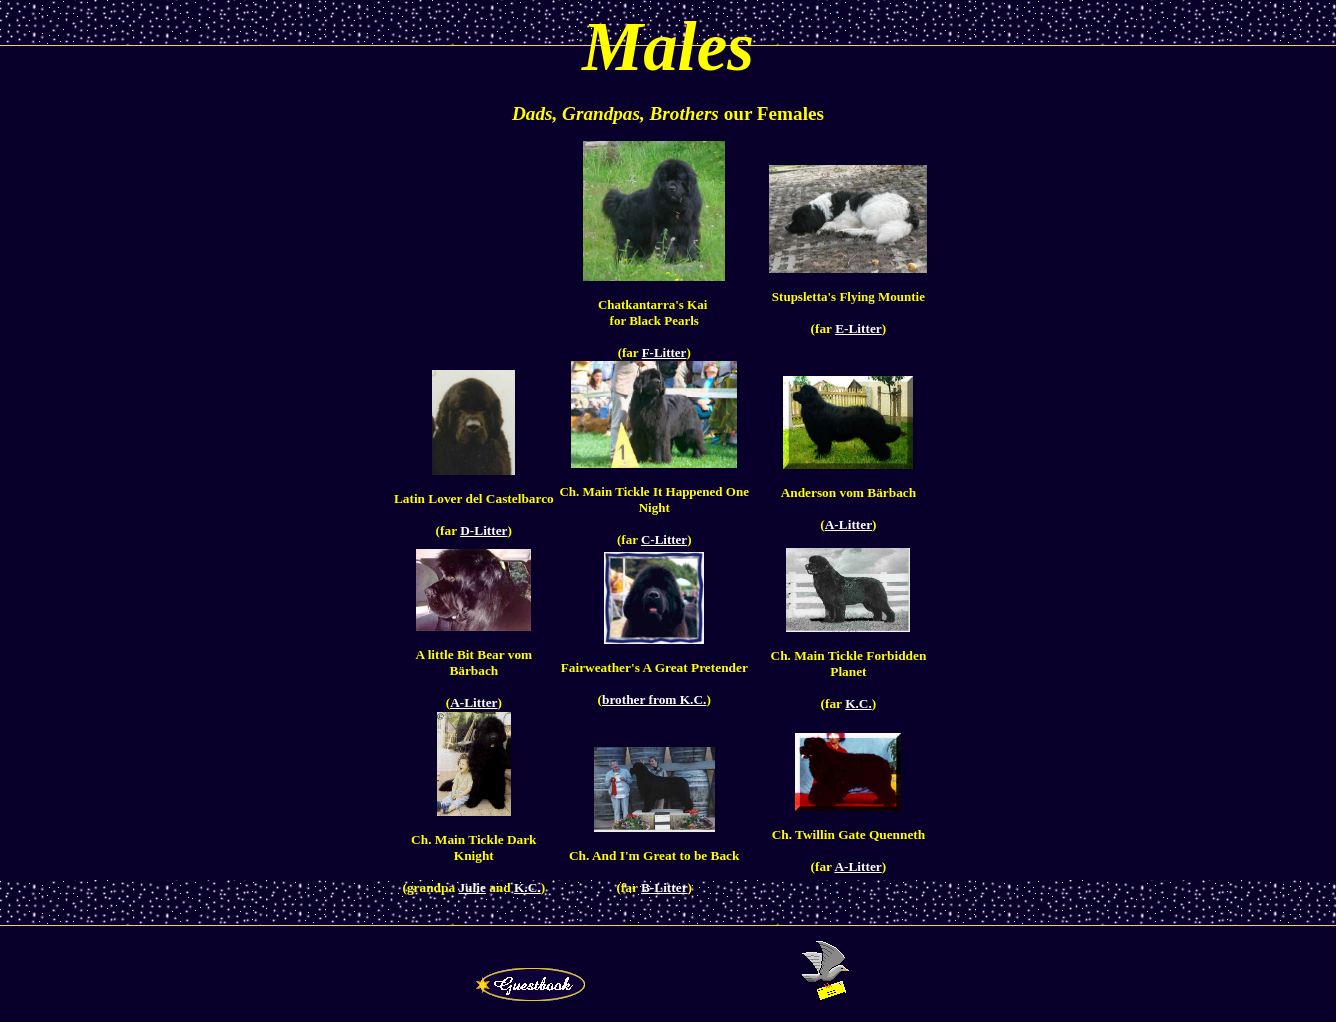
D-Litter (483, 530)
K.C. (858, 703)
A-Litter (848, 524)
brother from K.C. (654, 699)
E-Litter (858, 328)
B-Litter (664, 887)
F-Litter (664, 352)
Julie (471, 887)
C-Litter (664, 539)
